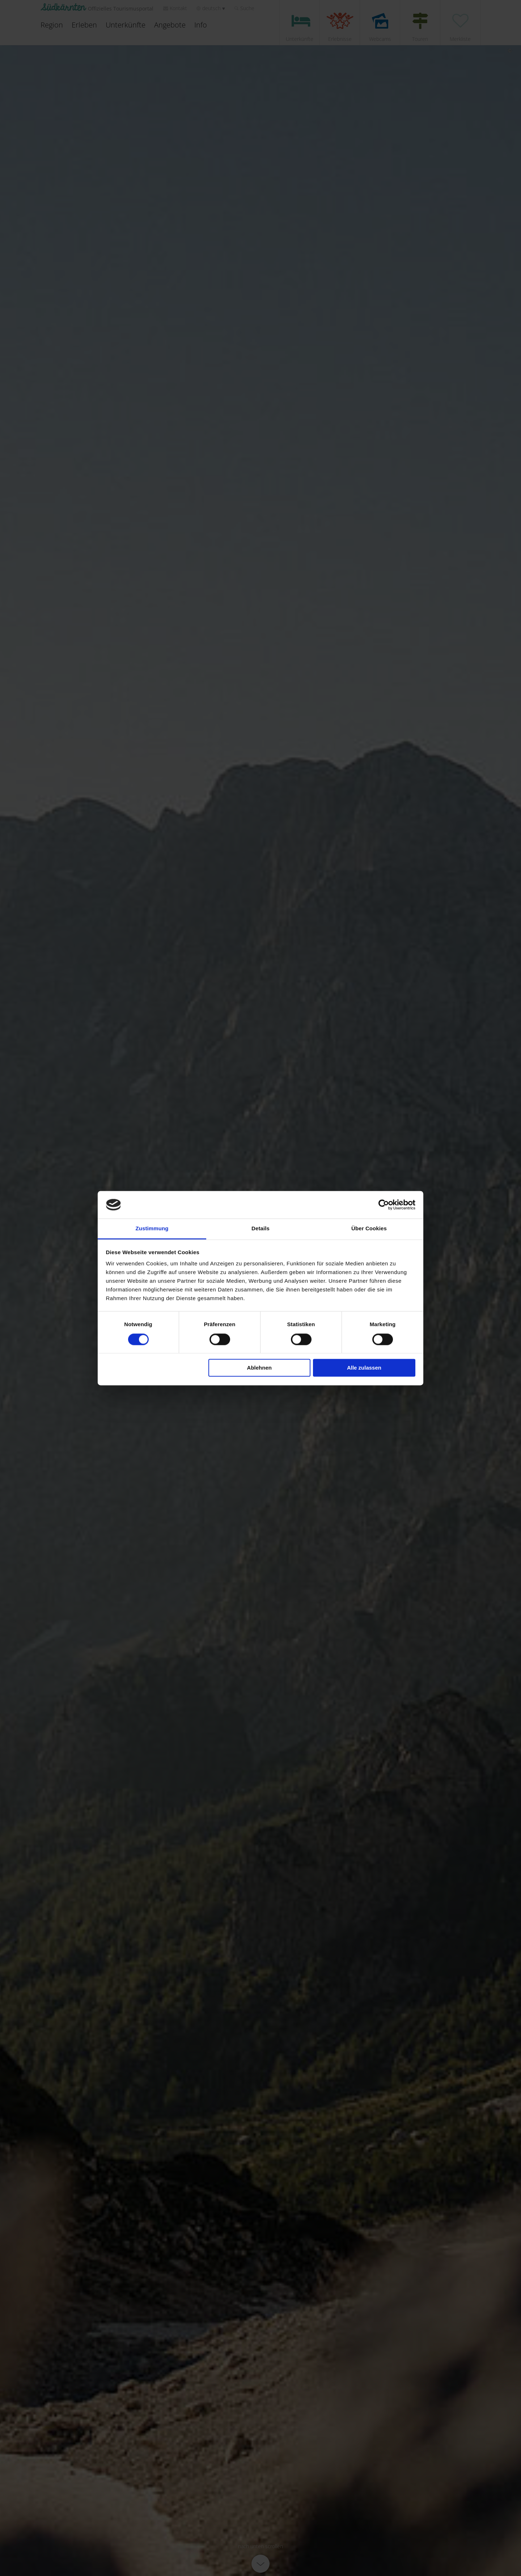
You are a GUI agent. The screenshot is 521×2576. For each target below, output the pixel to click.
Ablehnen (259, 1368)
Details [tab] (260, 1229)
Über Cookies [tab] (369, 1229)
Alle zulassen (364, 1368)
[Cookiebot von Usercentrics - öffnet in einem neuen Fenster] (383, 1204)
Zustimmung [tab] (152, 1229)
